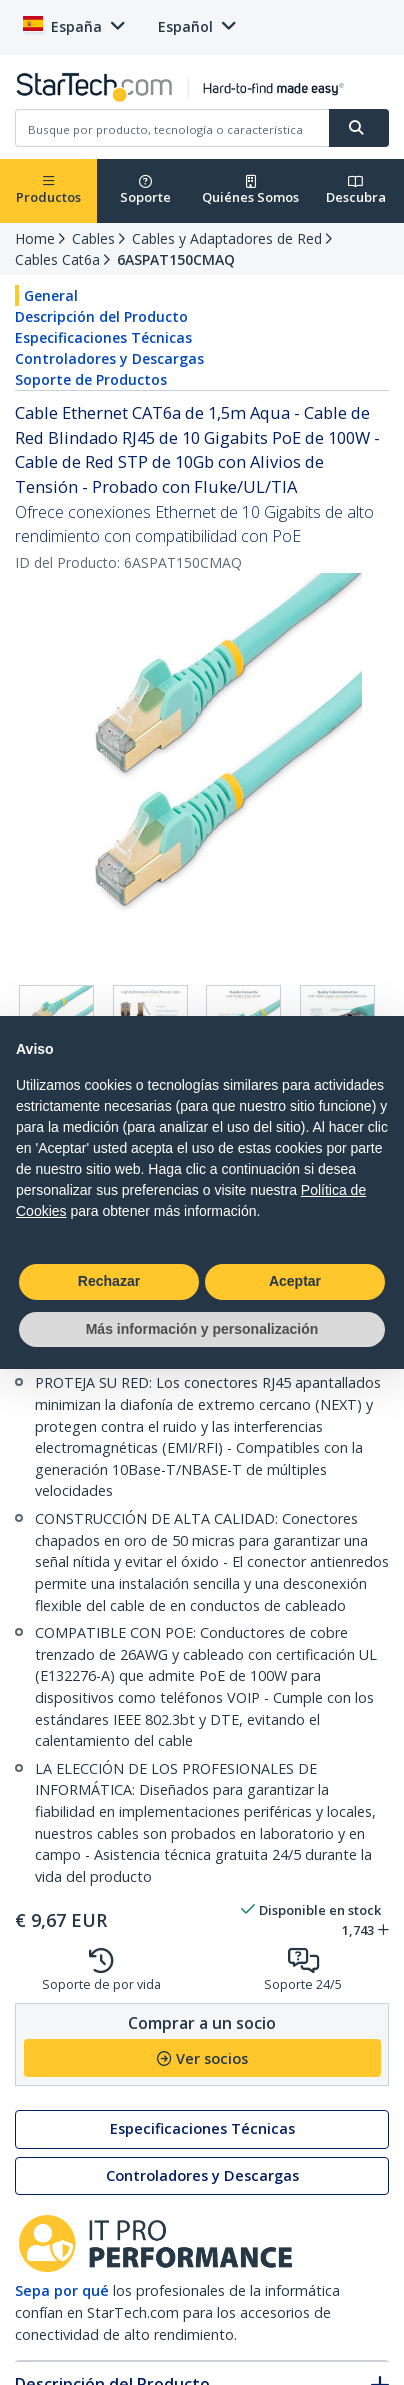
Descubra (356, 190)
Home (35, 238)
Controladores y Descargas (109, 358)
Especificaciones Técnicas (103, 337)
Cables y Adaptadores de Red (227, 238)
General (51, 295)
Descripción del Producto (101, 316)
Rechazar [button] (109, 1281)
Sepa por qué (62, 2290)
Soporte (145, 190)
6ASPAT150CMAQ (176, 259)
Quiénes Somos (250, 190)
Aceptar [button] (295, 1281)
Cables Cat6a (57, 259)
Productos (48, 190)
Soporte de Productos (91, 379)
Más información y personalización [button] (202, 1329)
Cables (93, 238)
